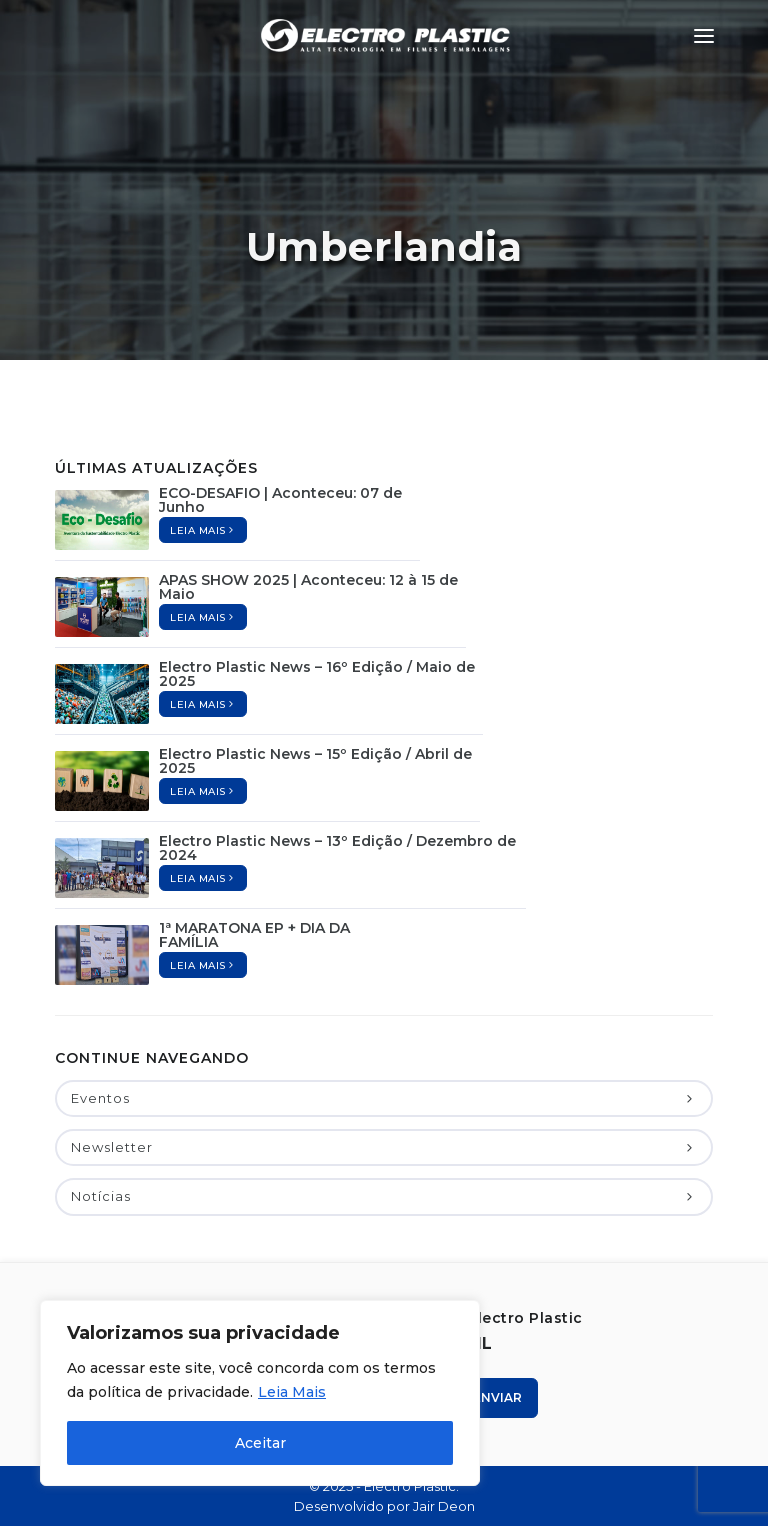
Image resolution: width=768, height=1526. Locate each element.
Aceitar (260, 1443)
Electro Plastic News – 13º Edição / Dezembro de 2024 (337, 848)
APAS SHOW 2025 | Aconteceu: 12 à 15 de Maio (308, 587)
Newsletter (384, 1147)
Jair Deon (444, 1506)
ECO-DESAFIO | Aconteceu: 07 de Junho (280, 500)
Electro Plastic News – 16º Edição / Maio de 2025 (317, 674)
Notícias (384, 1196)
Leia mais (203, 530)
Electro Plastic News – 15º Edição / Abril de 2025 (315, 761)
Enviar (490, 1397)
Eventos (384, 1098)
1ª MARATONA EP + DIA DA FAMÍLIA (254, 935)
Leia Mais (292, 1392)
